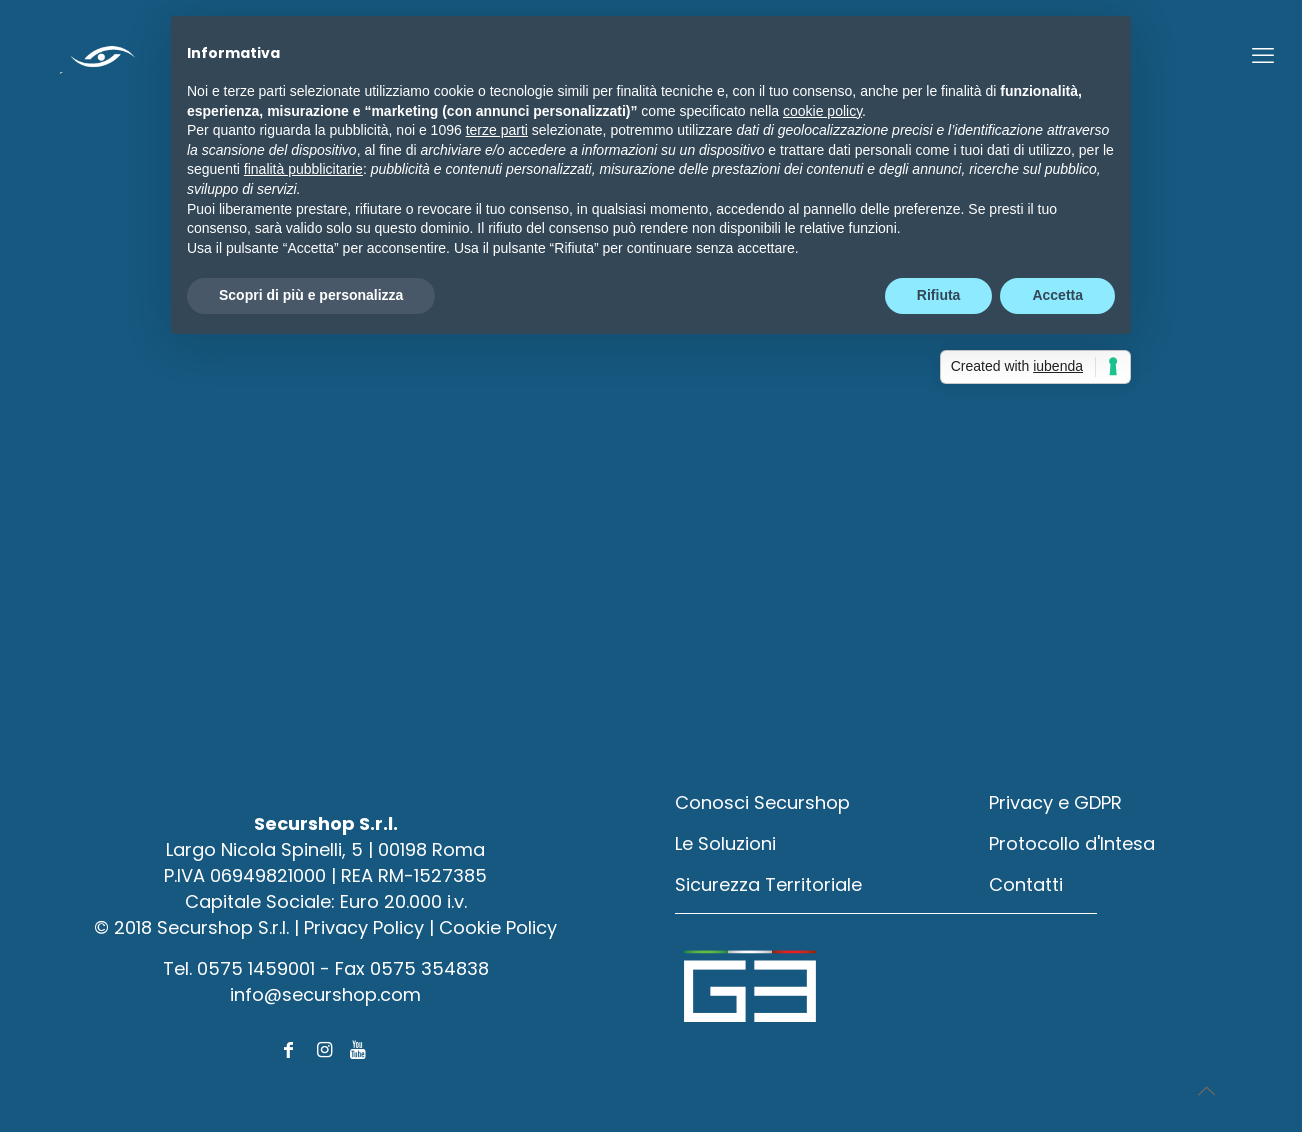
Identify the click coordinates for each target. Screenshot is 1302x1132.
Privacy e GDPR (1055, 802)
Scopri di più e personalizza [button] (311, 295)
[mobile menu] (1263, 56)
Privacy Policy (364, 927)
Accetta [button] (1057, 295)
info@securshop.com (325, 994)
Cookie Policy (498, 927)
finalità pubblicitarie (303, 169)
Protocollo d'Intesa (1072, 843)
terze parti (497, 130)
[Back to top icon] (1206, 1091)
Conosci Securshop (762, 802)
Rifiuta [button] (939, 295)
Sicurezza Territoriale (768, 884)
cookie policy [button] (822, 111)
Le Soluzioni (725, 843)
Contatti (1026, 884)
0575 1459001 (256, 968)
